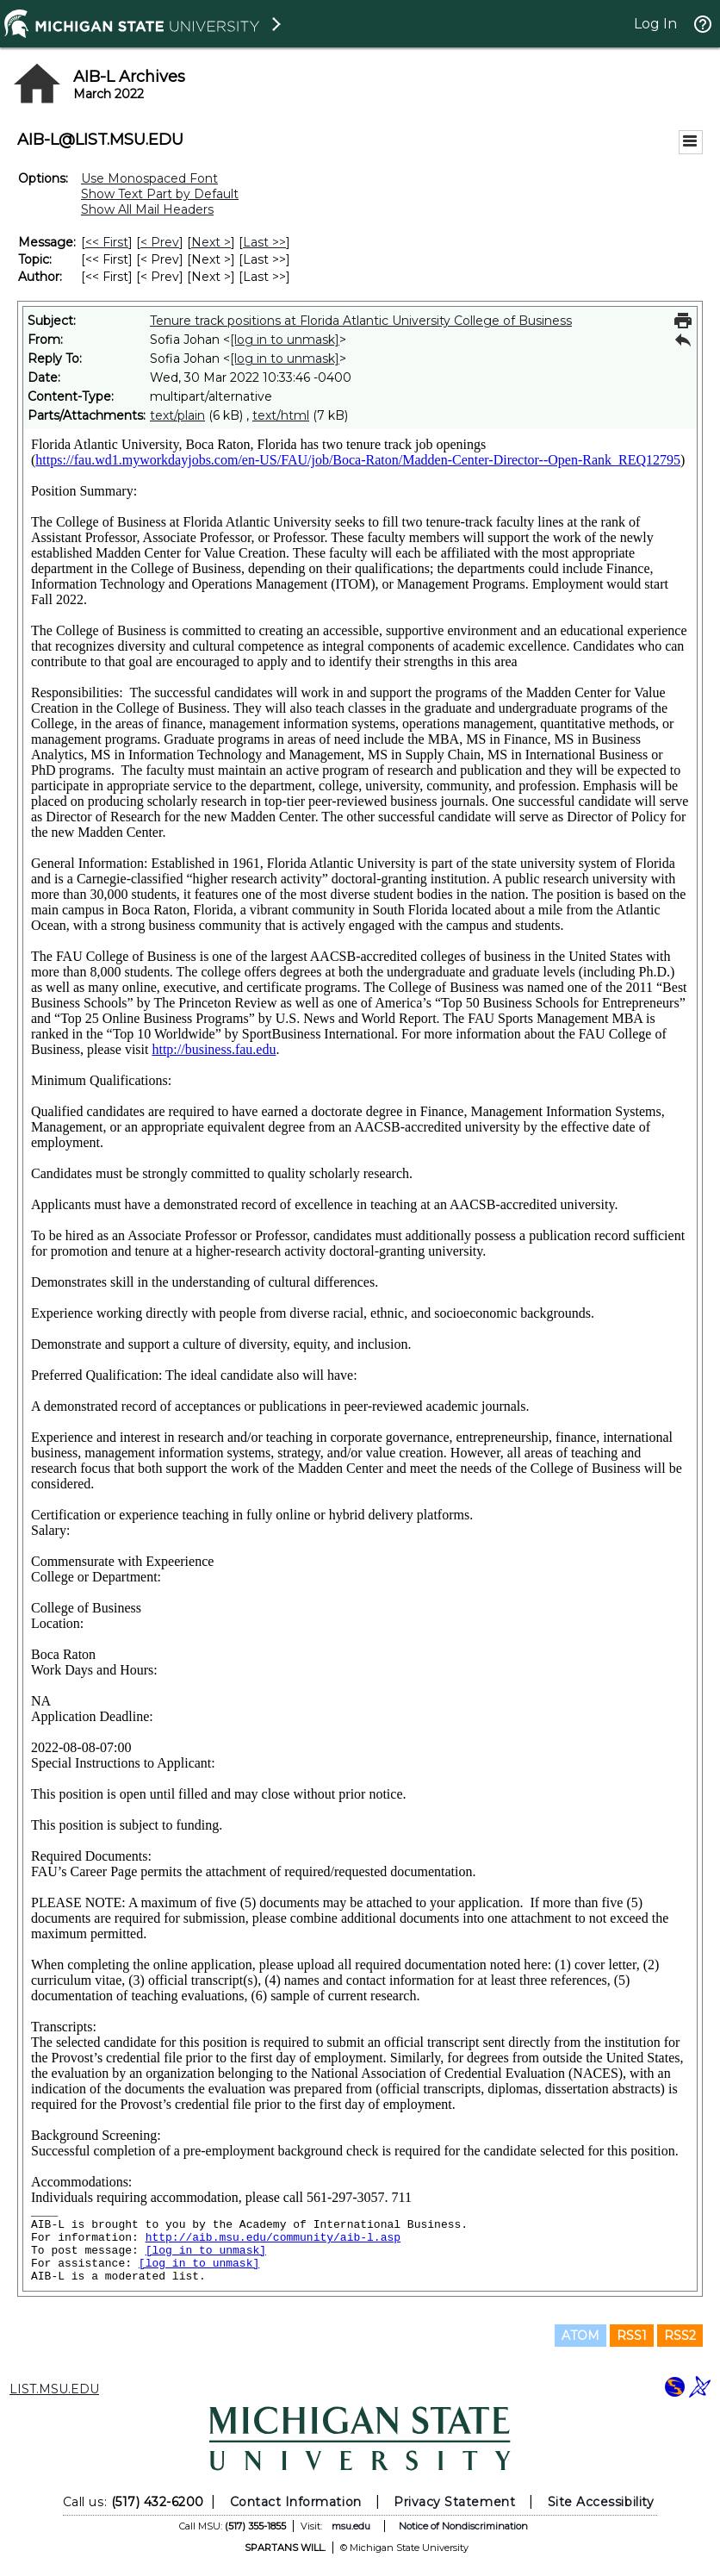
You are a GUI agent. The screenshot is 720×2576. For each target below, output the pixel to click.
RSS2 (680, 2335)
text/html (280, 415)
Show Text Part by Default (160, 194)
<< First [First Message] (106, 242)
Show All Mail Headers (147, 209)
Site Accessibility (601, 2502)
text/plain (177, 415)
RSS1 (632, 2335)
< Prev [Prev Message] (159, 242)
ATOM (580, 2335)
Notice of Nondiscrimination (463, 2526)
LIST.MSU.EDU (54, 2389)
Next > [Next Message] (211, 242)
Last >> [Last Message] (264, 242)
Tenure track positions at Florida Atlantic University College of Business (361, 320)
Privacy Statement (454, 2502)
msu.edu (351, 2526)
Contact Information (296, 2502)
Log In (655, 24)
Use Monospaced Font (149, 178)
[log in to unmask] (284, 339)
